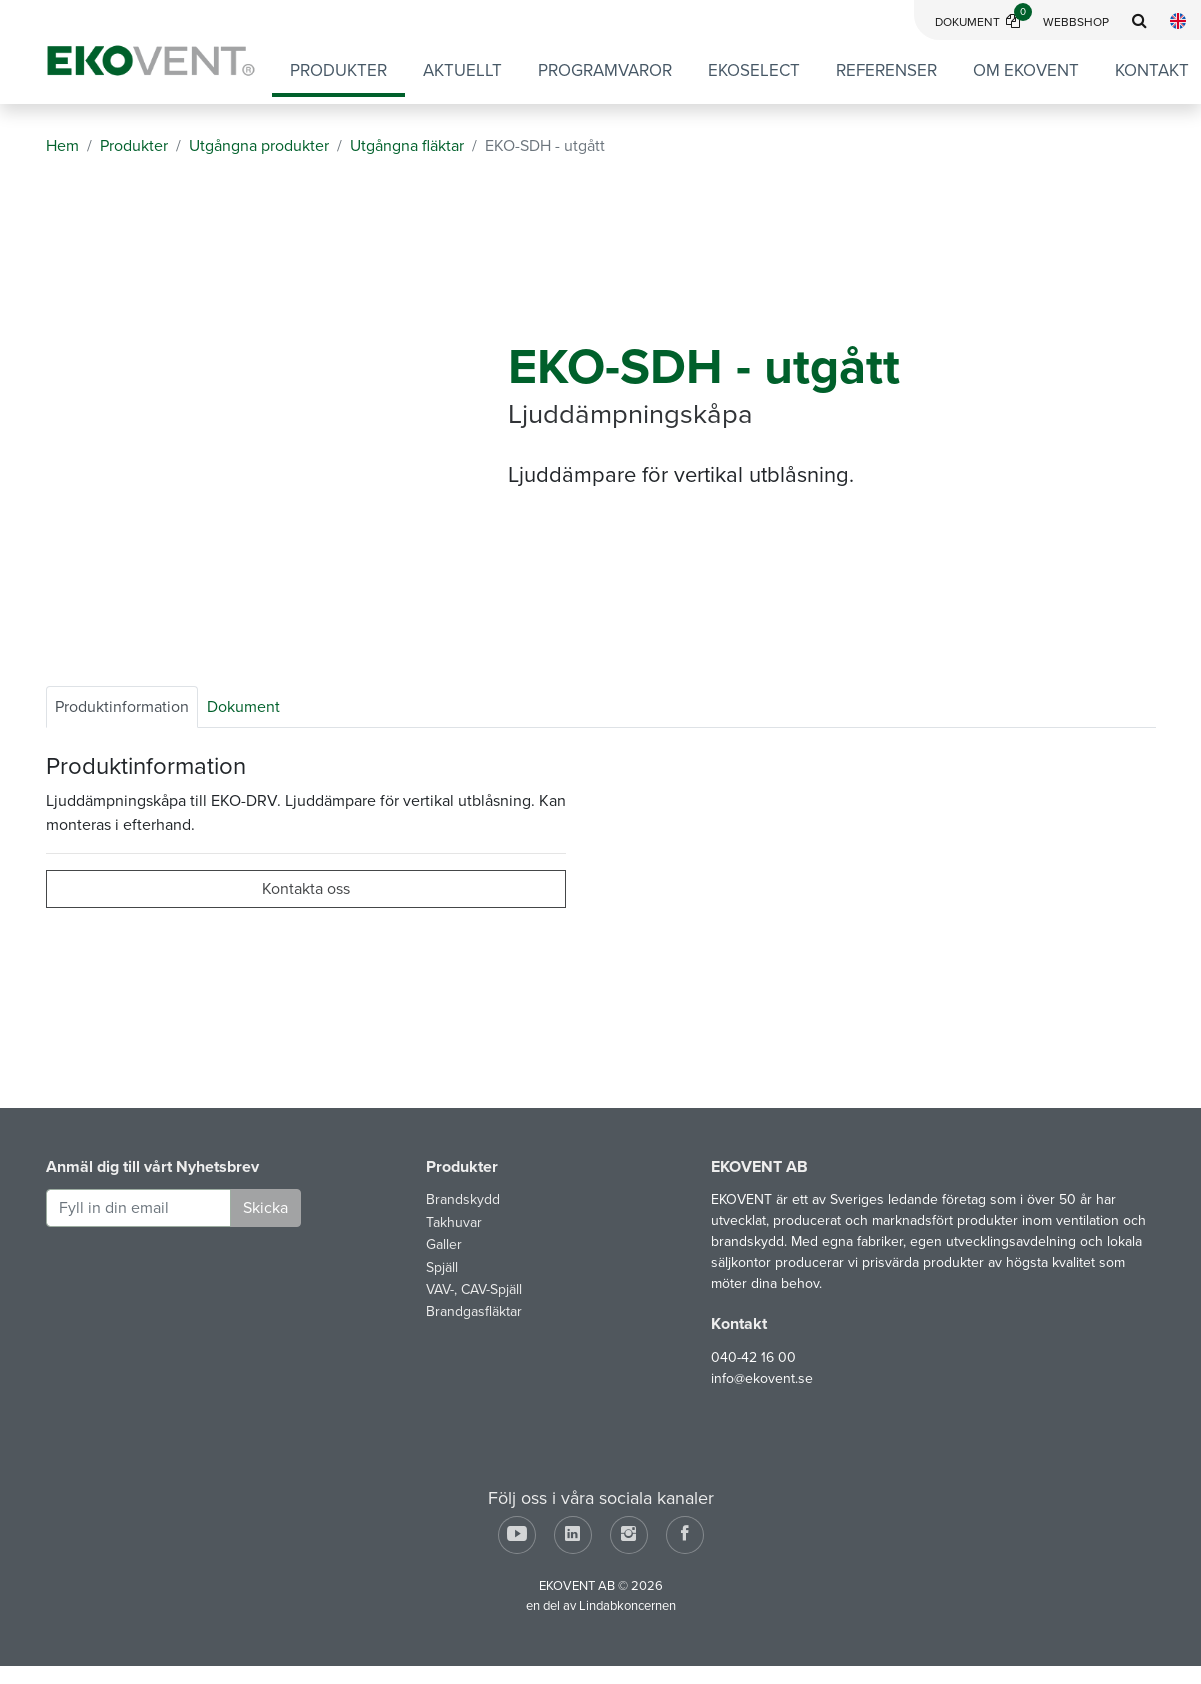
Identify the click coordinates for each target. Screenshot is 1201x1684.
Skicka (265, 1208)
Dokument (983, 22)
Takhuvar (454, 1222)
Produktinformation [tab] (122, 707)
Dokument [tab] (243, 707)
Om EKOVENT (1026, 70)
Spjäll (442, 1267)
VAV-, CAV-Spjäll (474, 1289)
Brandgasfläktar (474, 1311)
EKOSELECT (754, 70)
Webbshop (1076, 22)
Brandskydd (463, 1199)
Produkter (338, 70)
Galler (444, 1244)
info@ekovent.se (762, 1378)
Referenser (886, 70)
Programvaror (605, 70)
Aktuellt (462, 70)
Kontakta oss (306, 889)
